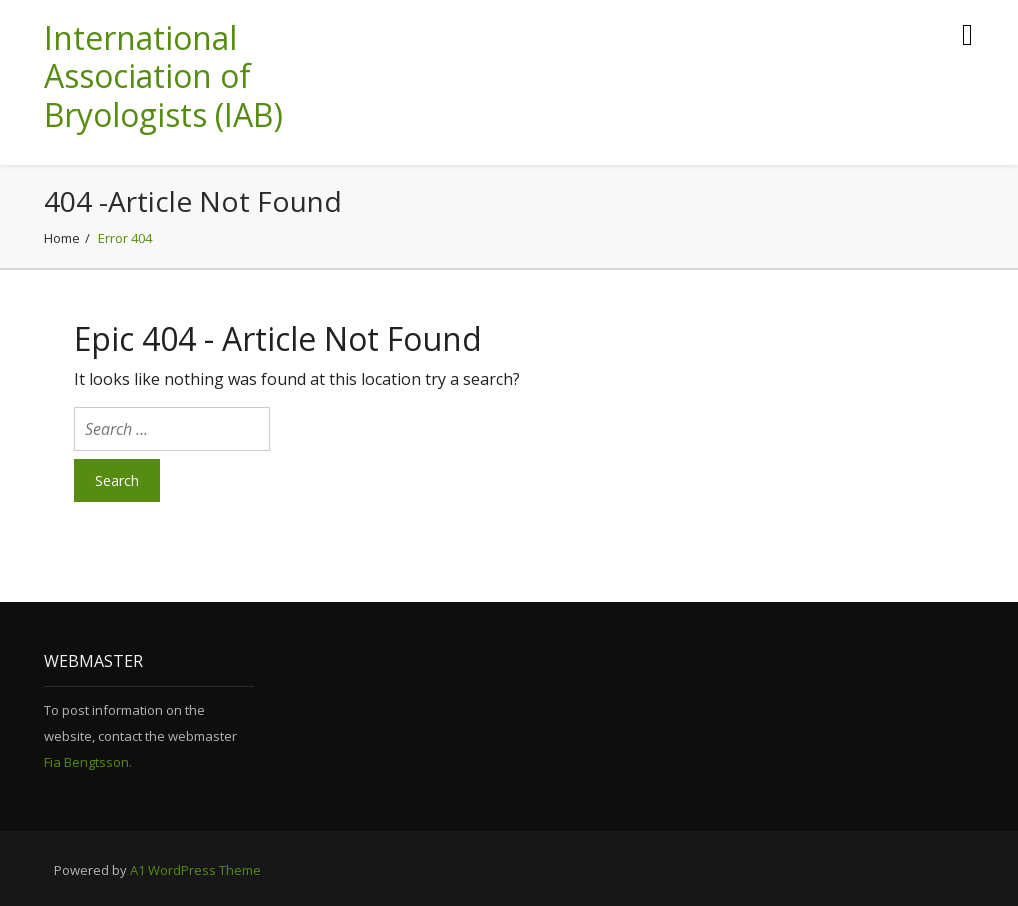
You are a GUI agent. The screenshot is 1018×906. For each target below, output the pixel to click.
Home (62, 238)
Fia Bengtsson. (88, 762)
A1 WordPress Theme (195, 870)
